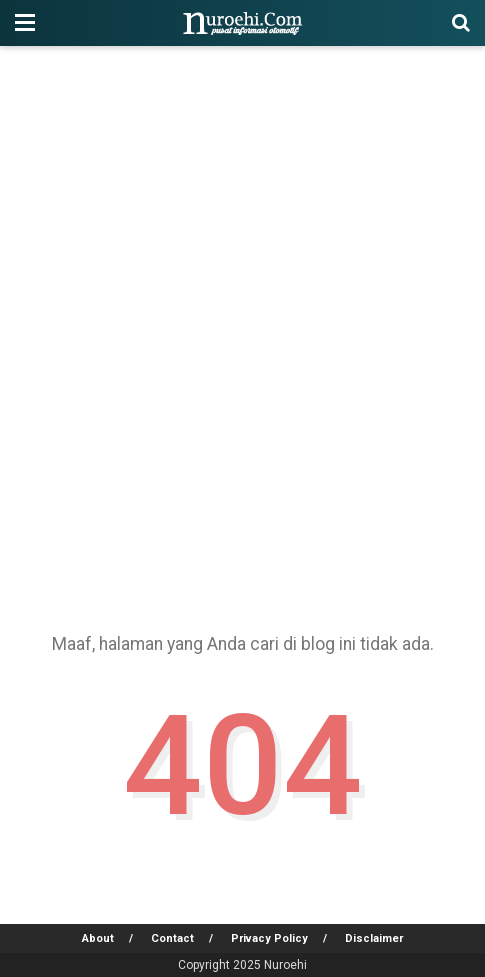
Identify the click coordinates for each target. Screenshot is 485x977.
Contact (172, 938)
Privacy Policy (269, 938)
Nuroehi (285, 965)
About (98, 938)
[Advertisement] (242, 331)
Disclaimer (374, 938)
